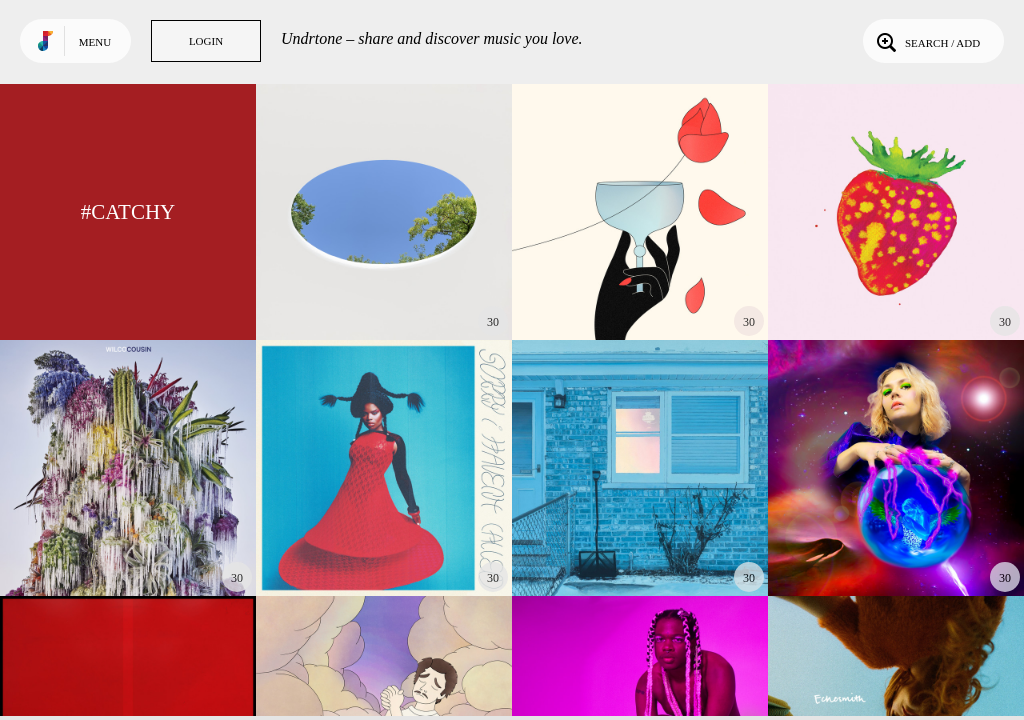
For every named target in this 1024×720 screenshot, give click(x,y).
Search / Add (926, 41)
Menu (95, 42)
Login (206, 41)
